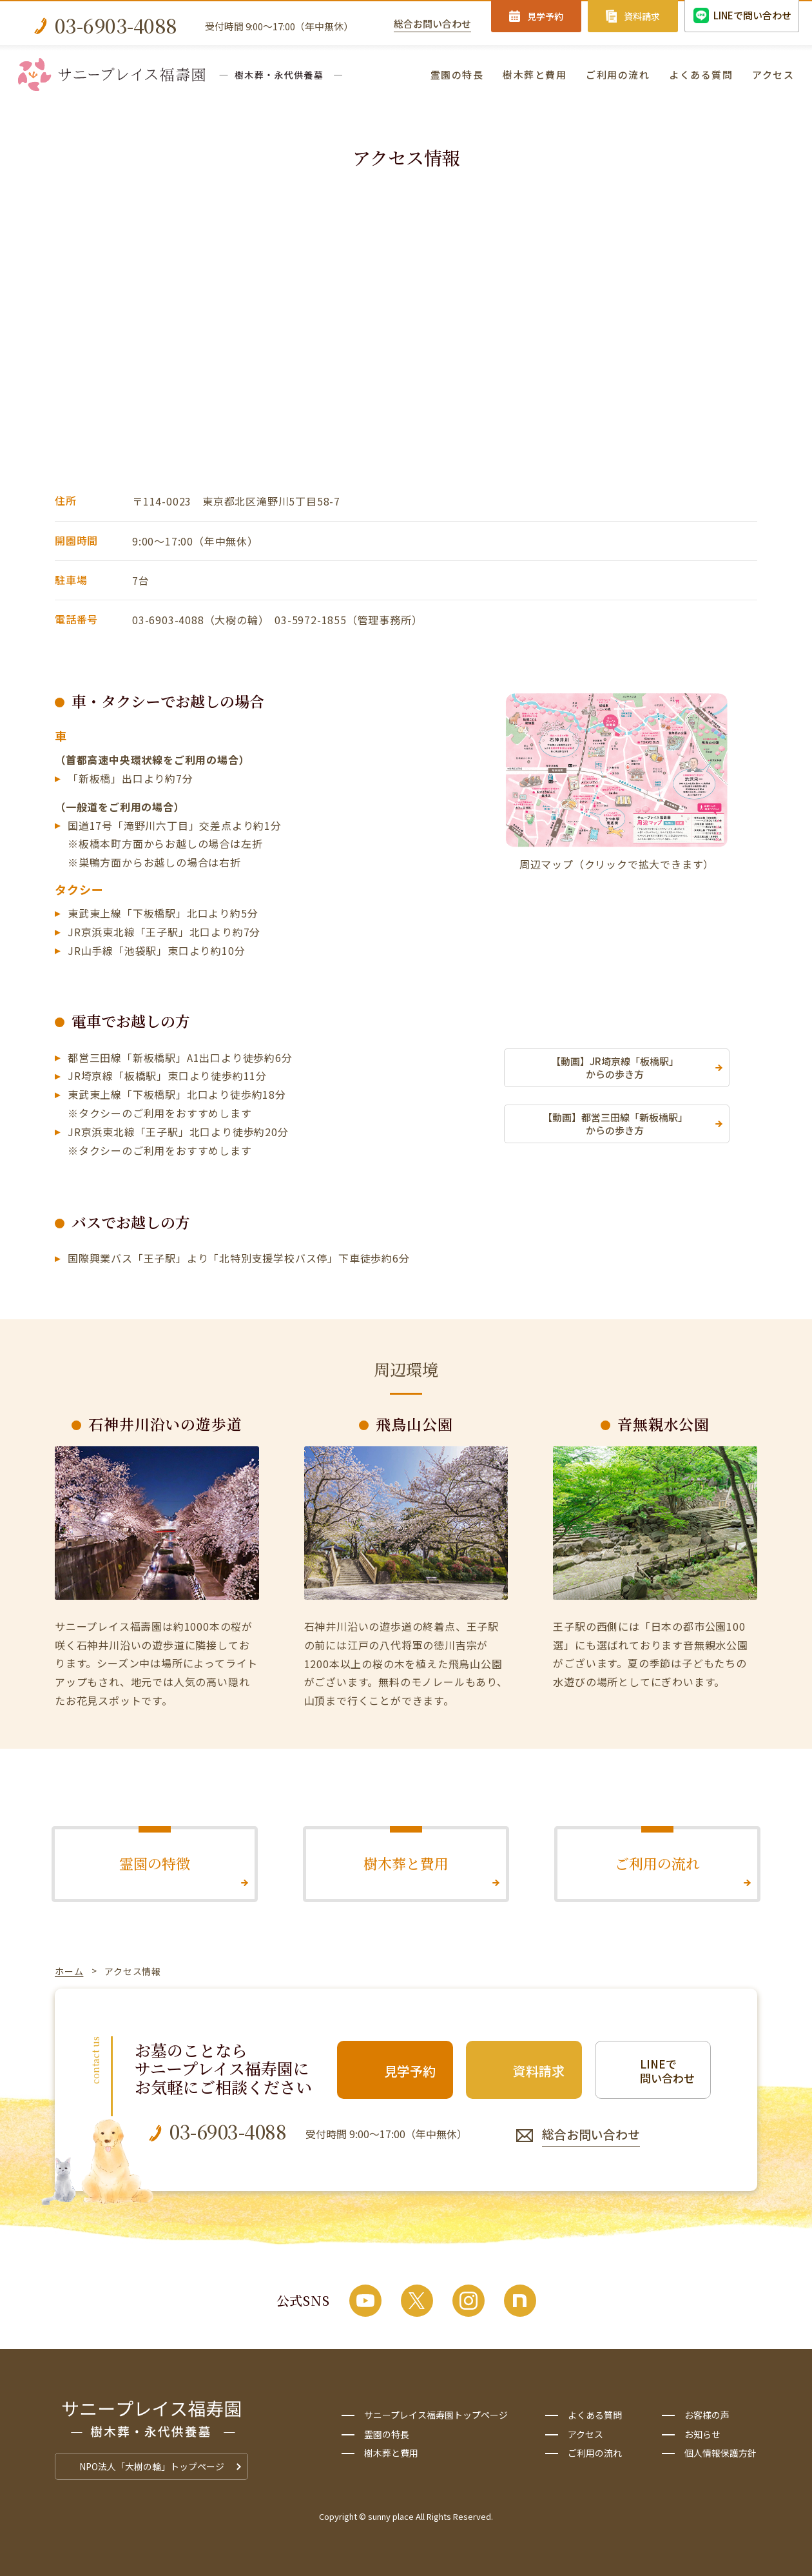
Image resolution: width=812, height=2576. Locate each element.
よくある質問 (701, 74)
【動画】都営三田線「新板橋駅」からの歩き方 (615, 1123)
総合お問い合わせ (432, 23)
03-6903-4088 (116, 25)
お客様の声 (707, 2414)
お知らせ (702, 2434)
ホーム (69, 1971)
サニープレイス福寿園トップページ (436, 2414)
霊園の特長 (457, 74)
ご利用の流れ (618, 74)
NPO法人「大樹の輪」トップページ (151, 2466)
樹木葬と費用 (534, 74)
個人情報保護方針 (720, 2452)
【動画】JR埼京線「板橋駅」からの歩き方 (615, 1067)
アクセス (773, 74)
